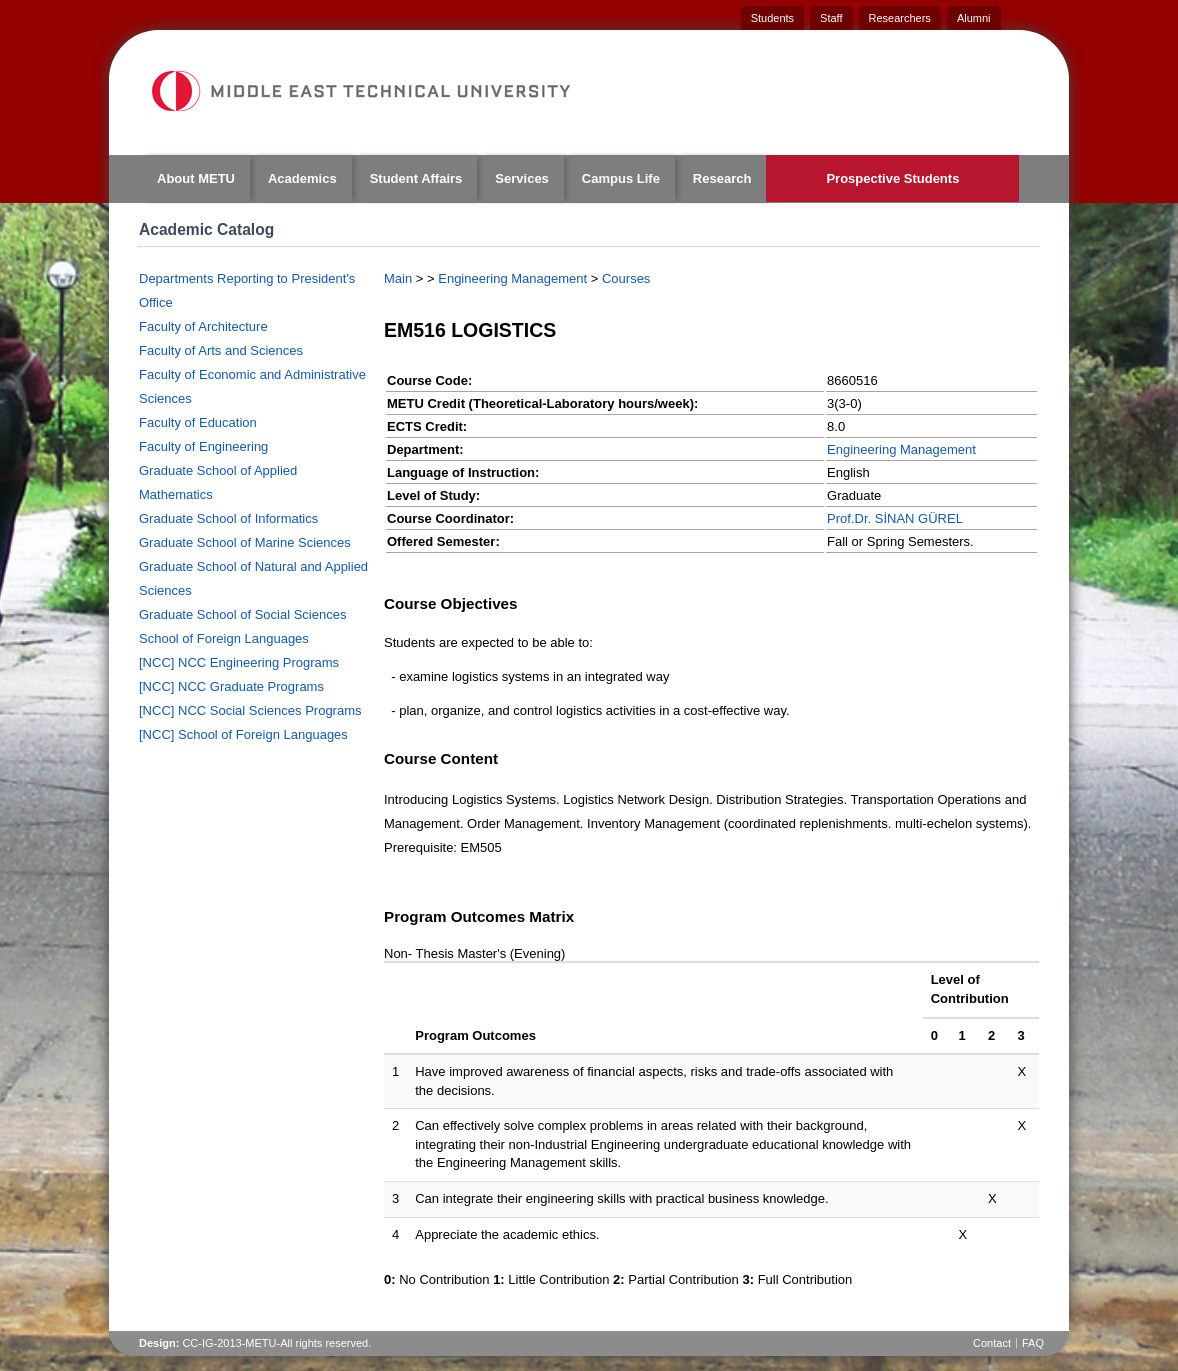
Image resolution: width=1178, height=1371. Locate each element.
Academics (302, 178)
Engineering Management (512, 278)
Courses (626, 278)
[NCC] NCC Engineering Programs (239, 662)
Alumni (974, 18)
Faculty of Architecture (203, 326)
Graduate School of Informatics (228, 518)
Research (722, 178)
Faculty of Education (198, 422)
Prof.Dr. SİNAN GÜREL (895, 518)
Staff (831, 18)
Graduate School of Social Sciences (242, 614)
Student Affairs (416, 178)
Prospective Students (892, 178)
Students (772, 18)
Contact (992, 1343)
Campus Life (621, 178)
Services (522, 178)
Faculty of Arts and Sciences (221, 350)
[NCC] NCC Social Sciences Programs (250, 710)
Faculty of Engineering (203, 446)
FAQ (1033, 1343)
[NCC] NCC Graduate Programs (231, 686)
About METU (196, 178)
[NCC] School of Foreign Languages (243, 734)
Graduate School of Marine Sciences (245, 542)
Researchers (900, 18)
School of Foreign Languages (224, 638)
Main (398, 278)
